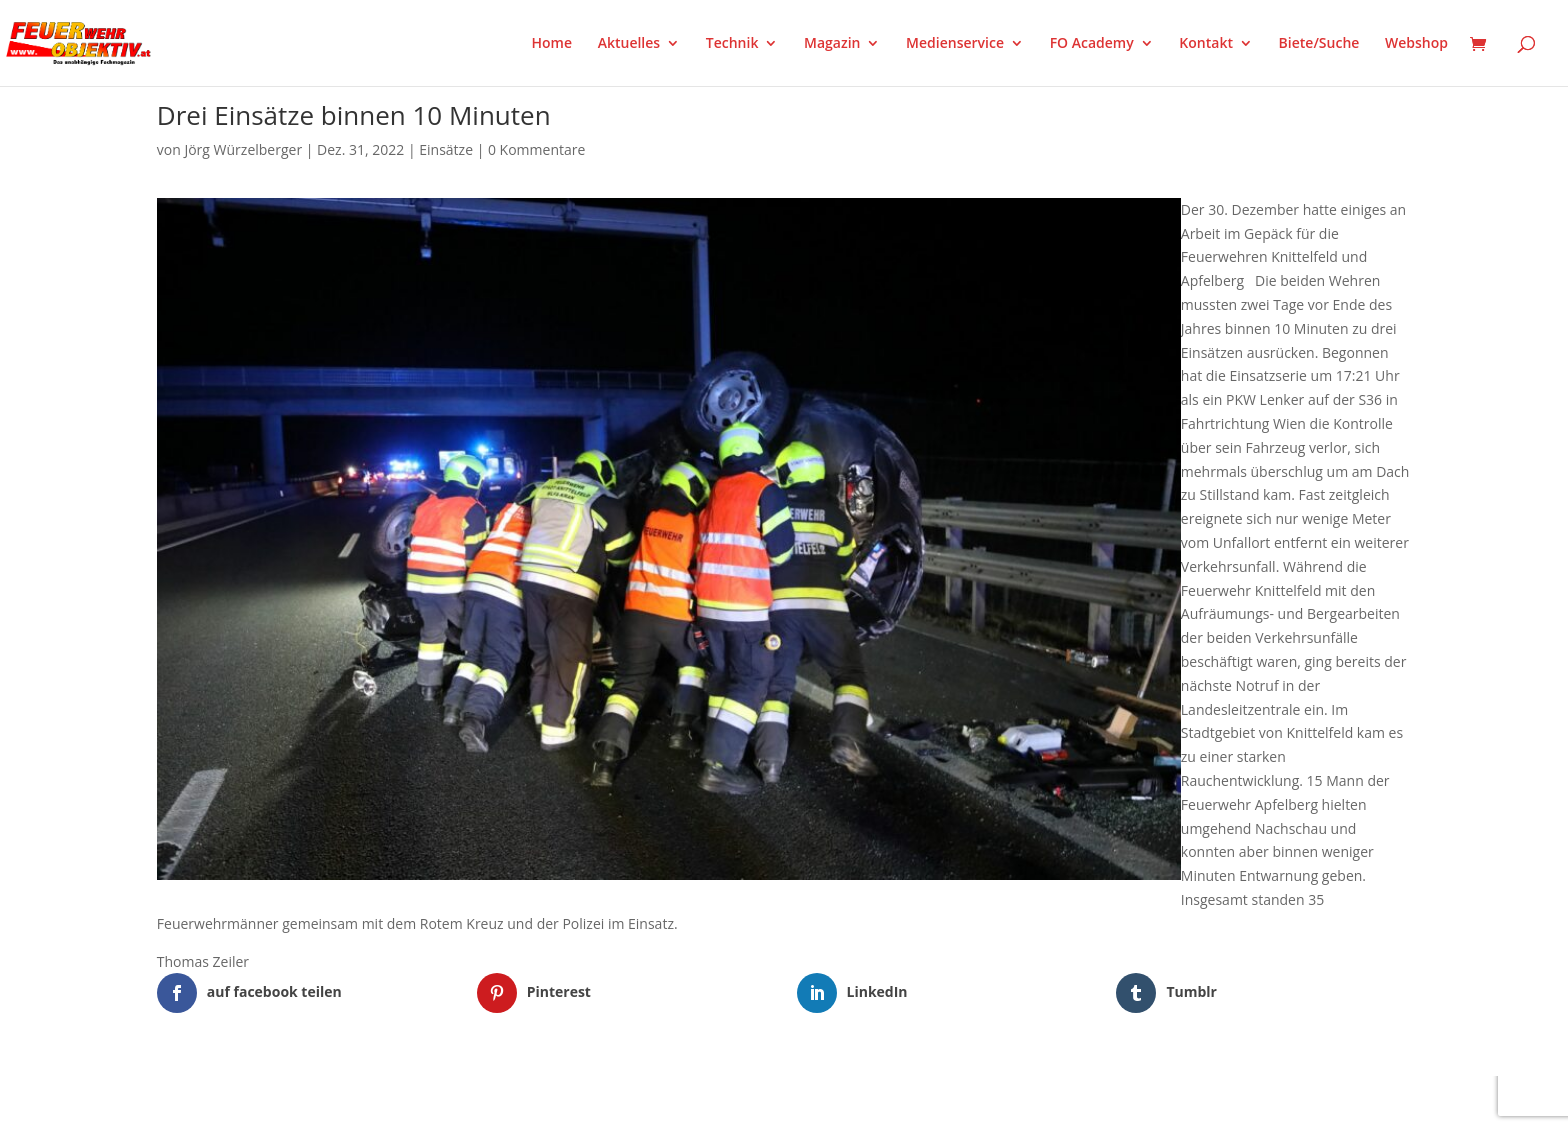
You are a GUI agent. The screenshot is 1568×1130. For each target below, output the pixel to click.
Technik (732, 44)
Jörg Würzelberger (243, 149)
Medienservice (955, 44)
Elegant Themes (256, 1102)
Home (552, 44)
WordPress (390, 1102)
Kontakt (1206, 44)
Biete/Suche (1319, 44)
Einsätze (446, 149)
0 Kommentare (536, 149)
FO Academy (1092, 44)
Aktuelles (629, 44)
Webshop (1416, 44)
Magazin (832, 44)
